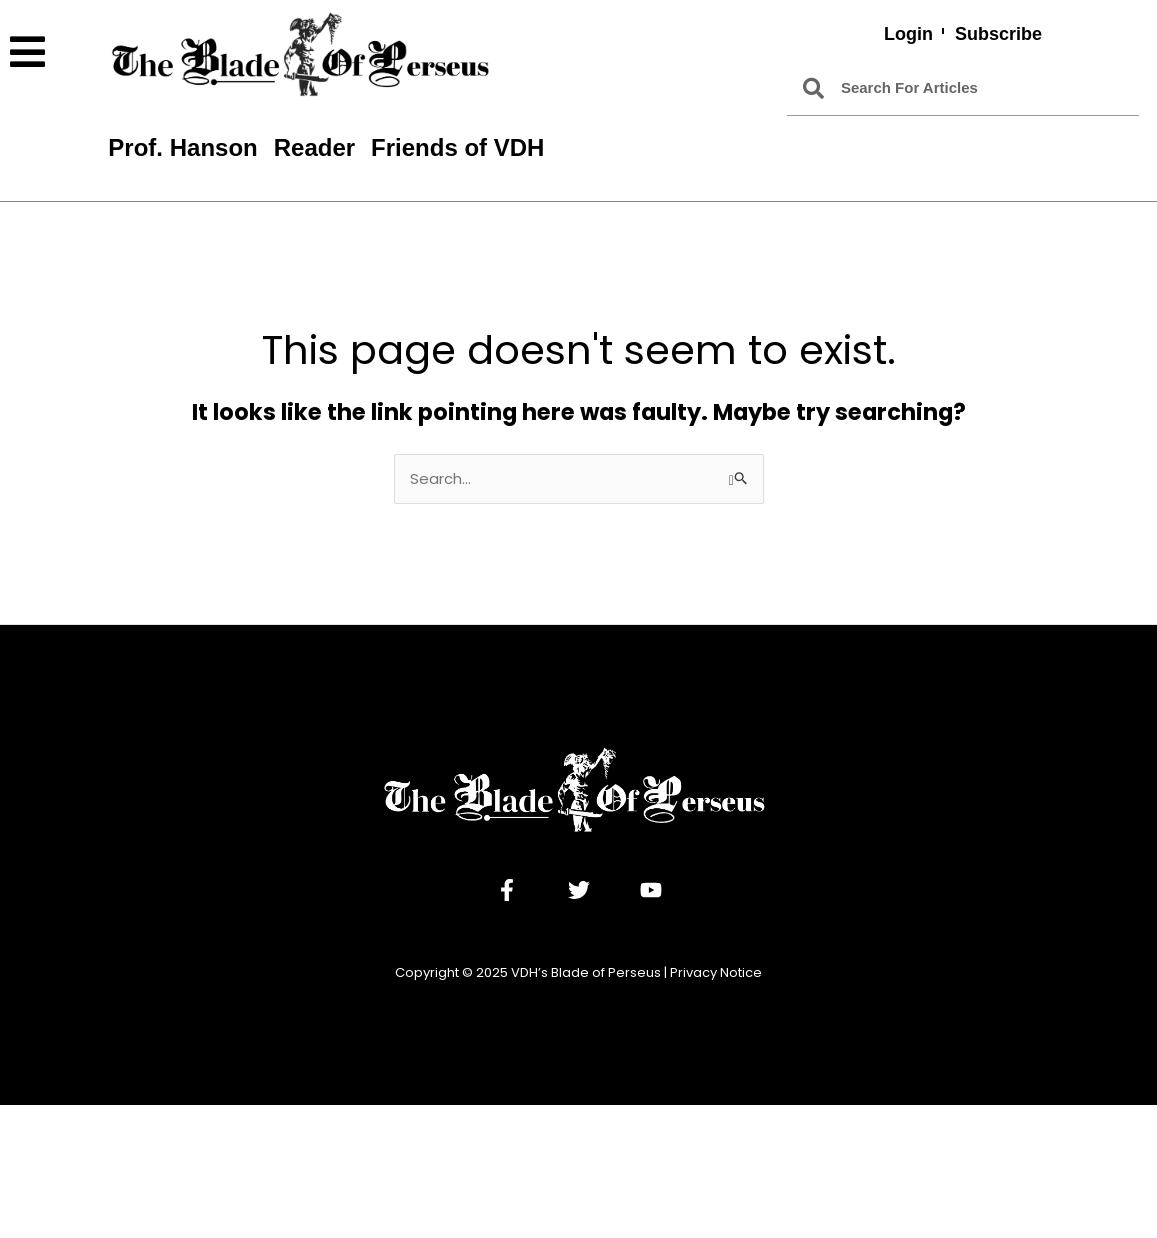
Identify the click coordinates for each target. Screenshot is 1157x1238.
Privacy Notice (716, 972)
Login (908, 34)
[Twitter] (579, 890)
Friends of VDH (457, 147)
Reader (314, 147)
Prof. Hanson (182, 147)
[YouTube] (651, 890)
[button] (48, 52)
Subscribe (998, 34)
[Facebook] (507, 890)
